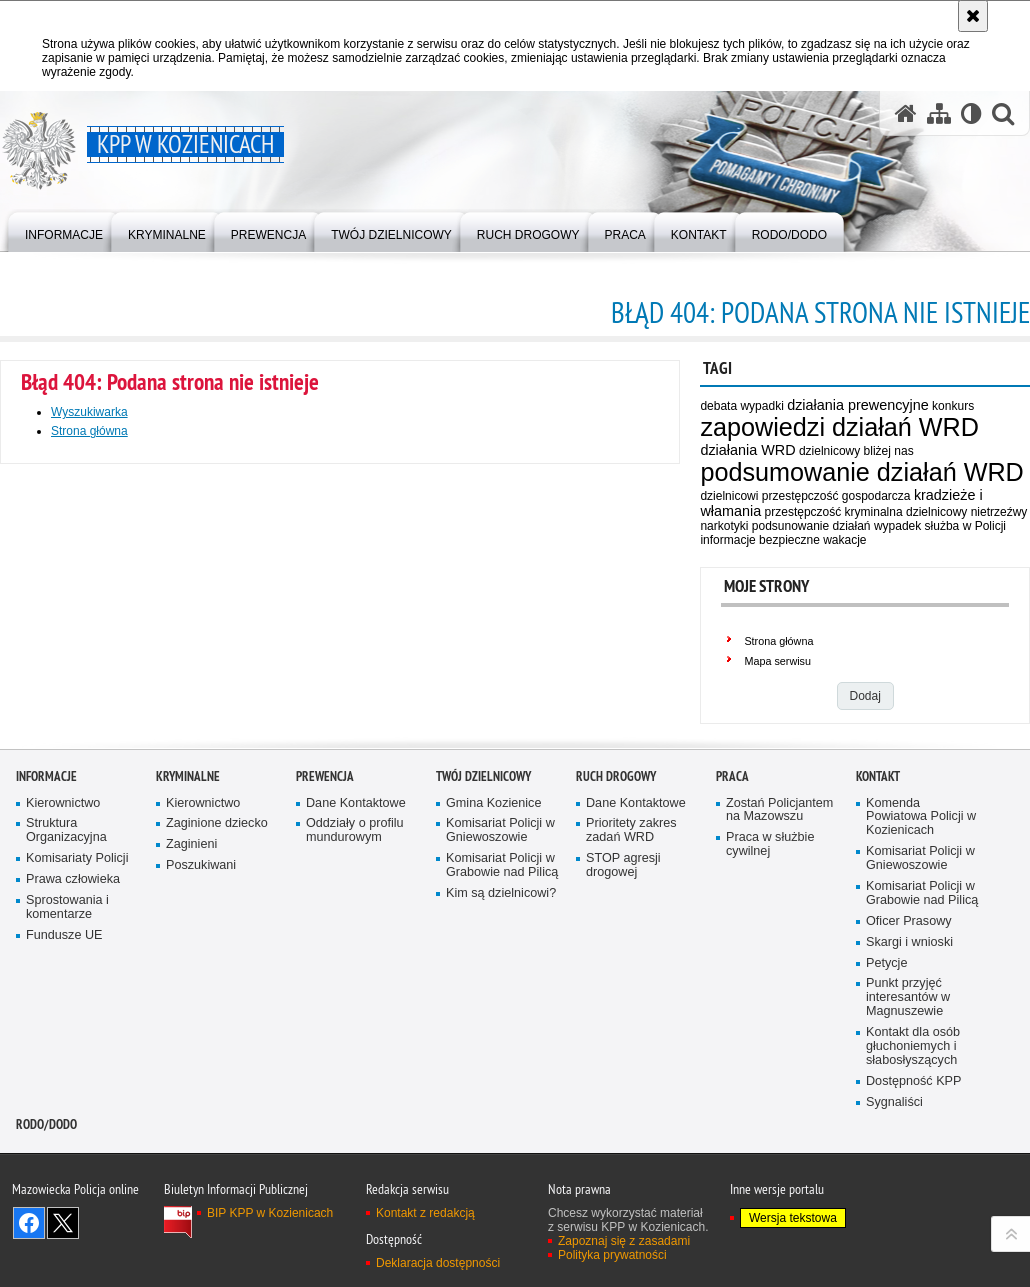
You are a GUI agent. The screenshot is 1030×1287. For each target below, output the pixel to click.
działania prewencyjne (858, 405)
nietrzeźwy (999, 512)
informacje (727, 540)
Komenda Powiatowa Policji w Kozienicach (921, 978)
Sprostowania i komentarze (67, 1068)
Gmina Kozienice (493, 964)
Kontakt (878, 937)
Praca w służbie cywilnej (770, 1006)
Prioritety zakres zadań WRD (631, 992)
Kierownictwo (63, 964)
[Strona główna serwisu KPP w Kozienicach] (906, 113)
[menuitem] (64, 230)
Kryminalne (188, 937)
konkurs (953, 406)
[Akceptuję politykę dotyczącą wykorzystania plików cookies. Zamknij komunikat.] (973, 16)
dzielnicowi (729, 496)
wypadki (761, 406)
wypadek (897, 526)
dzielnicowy (936, 512)
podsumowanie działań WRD (861, 472)
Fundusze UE (64, 1096)
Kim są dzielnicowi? (501, 1054)
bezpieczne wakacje (812, 540)
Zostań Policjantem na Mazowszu (779, 971)
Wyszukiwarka (89, 412)
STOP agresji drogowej (623, 1027)
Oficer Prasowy (909, 1082)
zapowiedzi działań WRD (839, 427)
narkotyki (724, 526)
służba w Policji (965, 526)
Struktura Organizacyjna (66, 992)
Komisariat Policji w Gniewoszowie (500, 992)
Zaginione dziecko (217, 985)
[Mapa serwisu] (939, 113)
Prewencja (325, 937)
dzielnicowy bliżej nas (856, 451)
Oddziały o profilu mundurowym (355, 992)
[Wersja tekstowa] (971, 113)
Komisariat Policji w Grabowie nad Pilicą (502, 1027)
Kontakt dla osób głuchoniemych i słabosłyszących (913, 1207)
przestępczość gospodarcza (836, 496)
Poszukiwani (201, 1027)
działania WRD (747, 450)
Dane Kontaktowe (356, 964)
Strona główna (778, 641)
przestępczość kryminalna (834, 512)
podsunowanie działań (811, 526)
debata (718, 406)
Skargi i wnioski (909, 1103)
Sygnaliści (894, 1263)
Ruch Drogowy (616, 937)
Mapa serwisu (777, 661)
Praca (732, 937)
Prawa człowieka (73, 1040)
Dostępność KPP (913, 1242)
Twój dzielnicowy (483, 937)
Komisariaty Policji (77, 1020)
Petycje (886, 1124)
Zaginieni (191, 1006)
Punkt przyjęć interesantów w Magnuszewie (908, 1159)
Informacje (46, 937)
